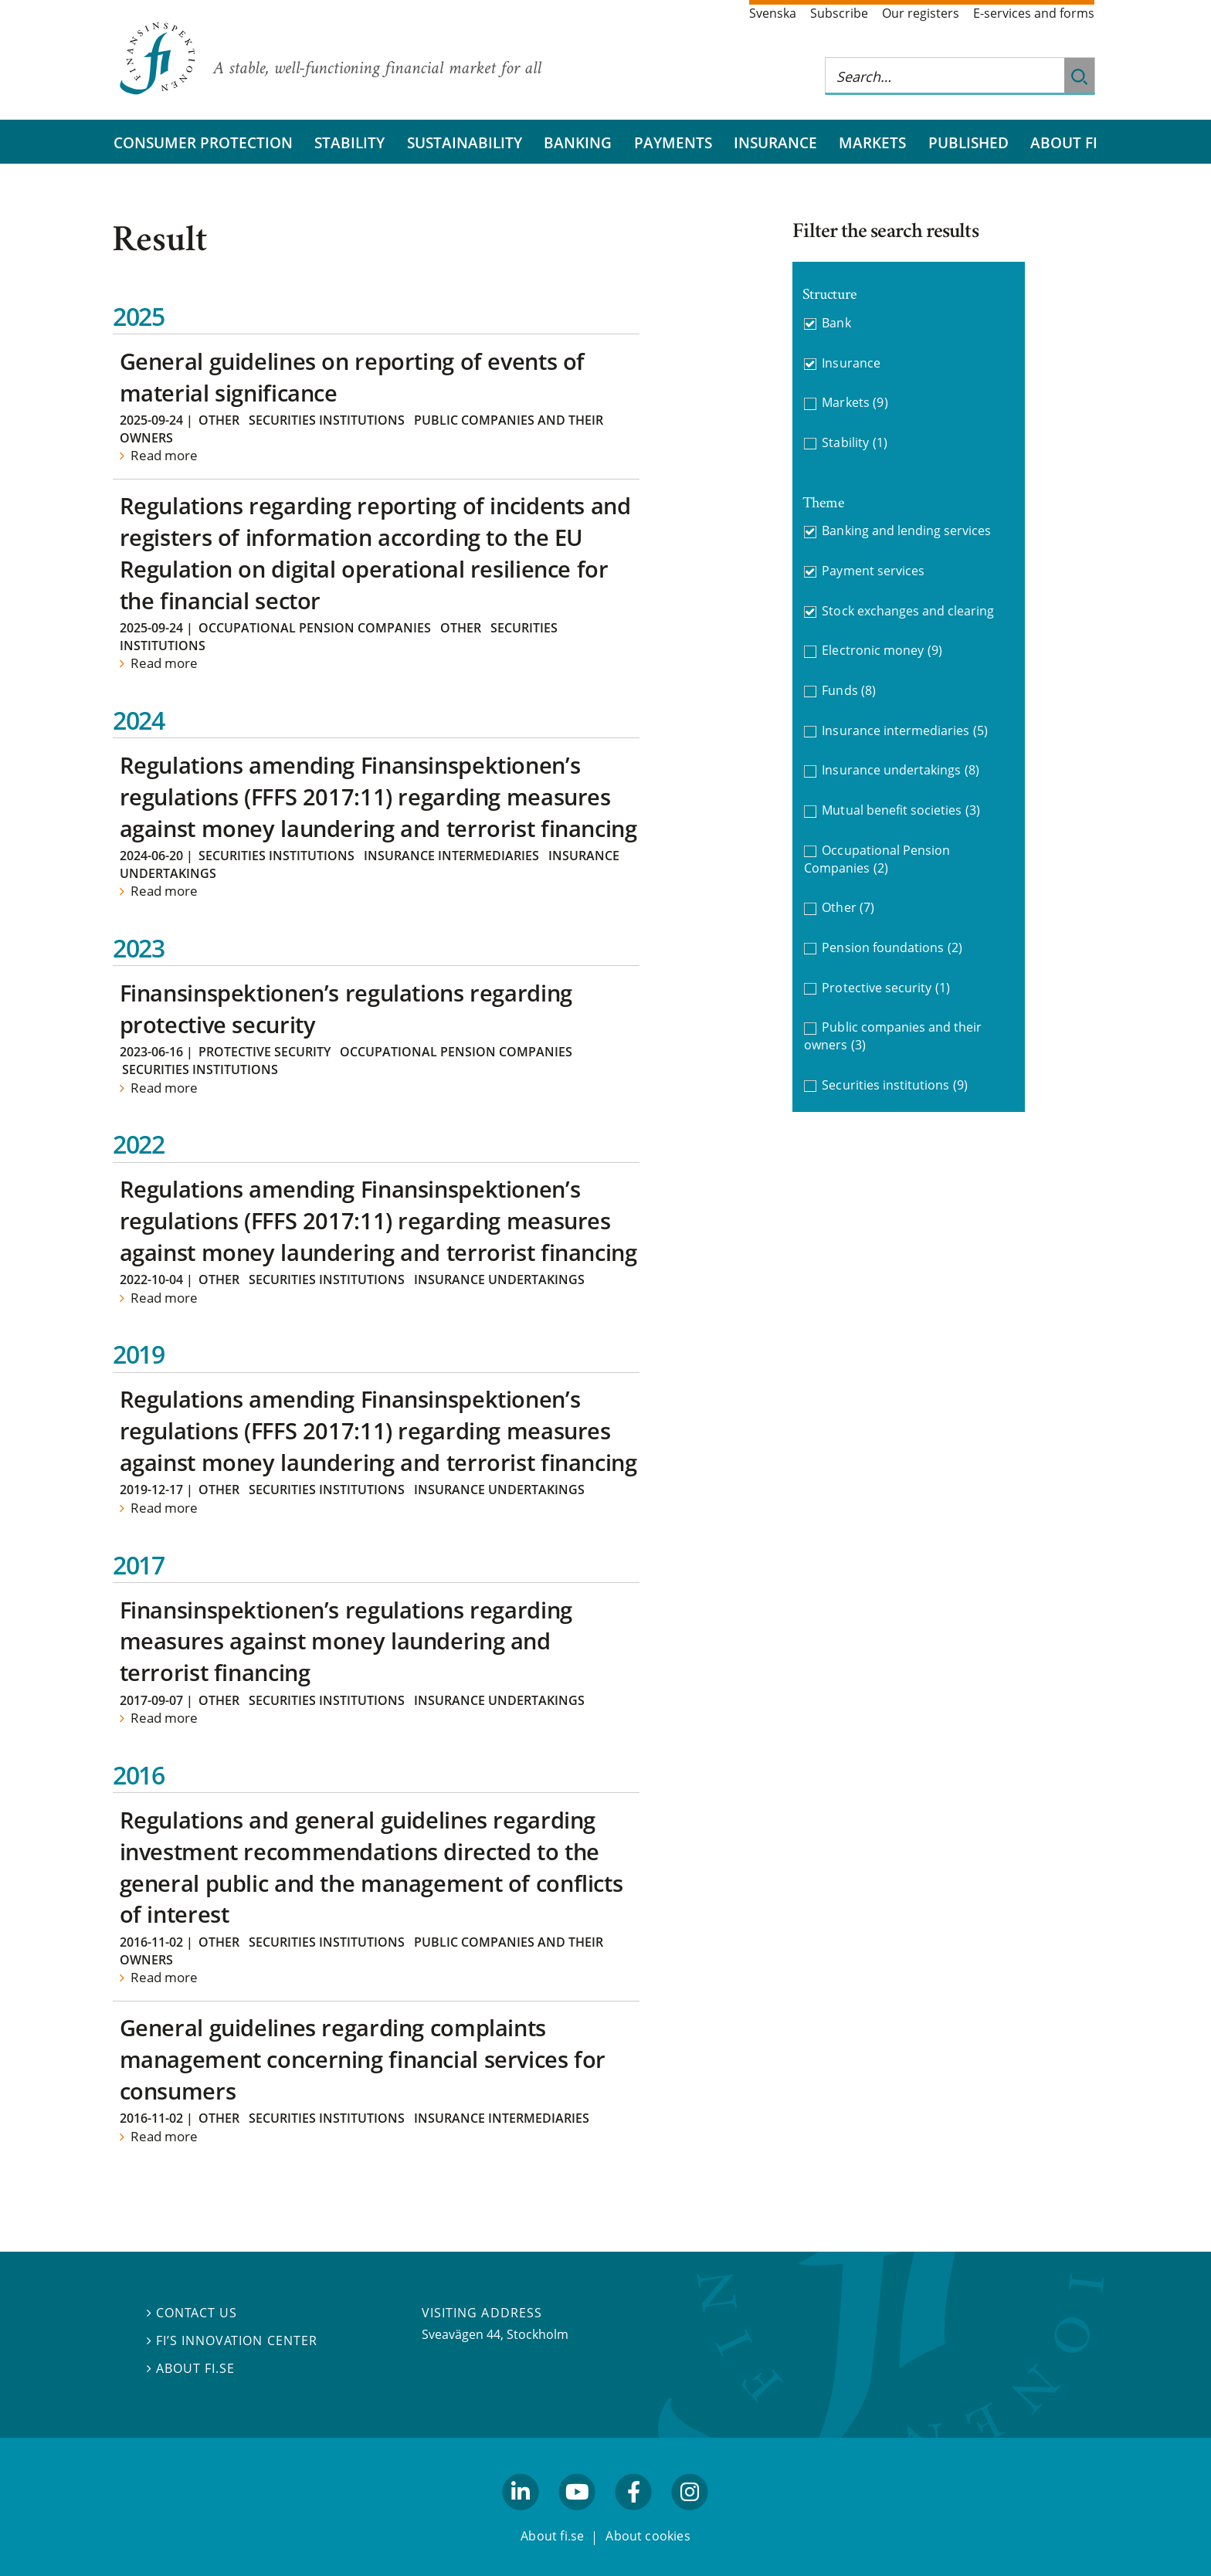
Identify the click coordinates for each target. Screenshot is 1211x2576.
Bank (836, 322)
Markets (872, 142)
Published (968, 142)
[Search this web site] (944, 76)
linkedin (521, 2516)
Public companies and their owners (893, 1036)
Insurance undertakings (499, 1279)
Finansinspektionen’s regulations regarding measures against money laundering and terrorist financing (346, 1641)
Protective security (264, 1051)
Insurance (775, 142)
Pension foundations (892, 948)
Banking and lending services (906, 530)
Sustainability (464, 142)
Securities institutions (327, 420)
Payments (673, 142)
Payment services (873, 570)
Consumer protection (203, 142)
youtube (577, 2516)
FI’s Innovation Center (232, 2340)
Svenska (772, 13)
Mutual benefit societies (901, 810)
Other (218, 420)
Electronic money (881, 650)
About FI (1063, 142)
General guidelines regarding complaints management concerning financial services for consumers (363, 2059)
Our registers (920, 13)
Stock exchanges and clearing (908, 610)
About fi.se (191, 2368)
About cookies (648, 2535)
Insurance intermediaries (451, 855)
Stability (349, 142)
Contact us (192, 2312)
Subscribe (839, 13)
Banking (578, 142)
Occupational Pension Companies (314, 627)
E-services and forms (1033, 13)
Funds (849, 691)
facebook (634, 2516)
